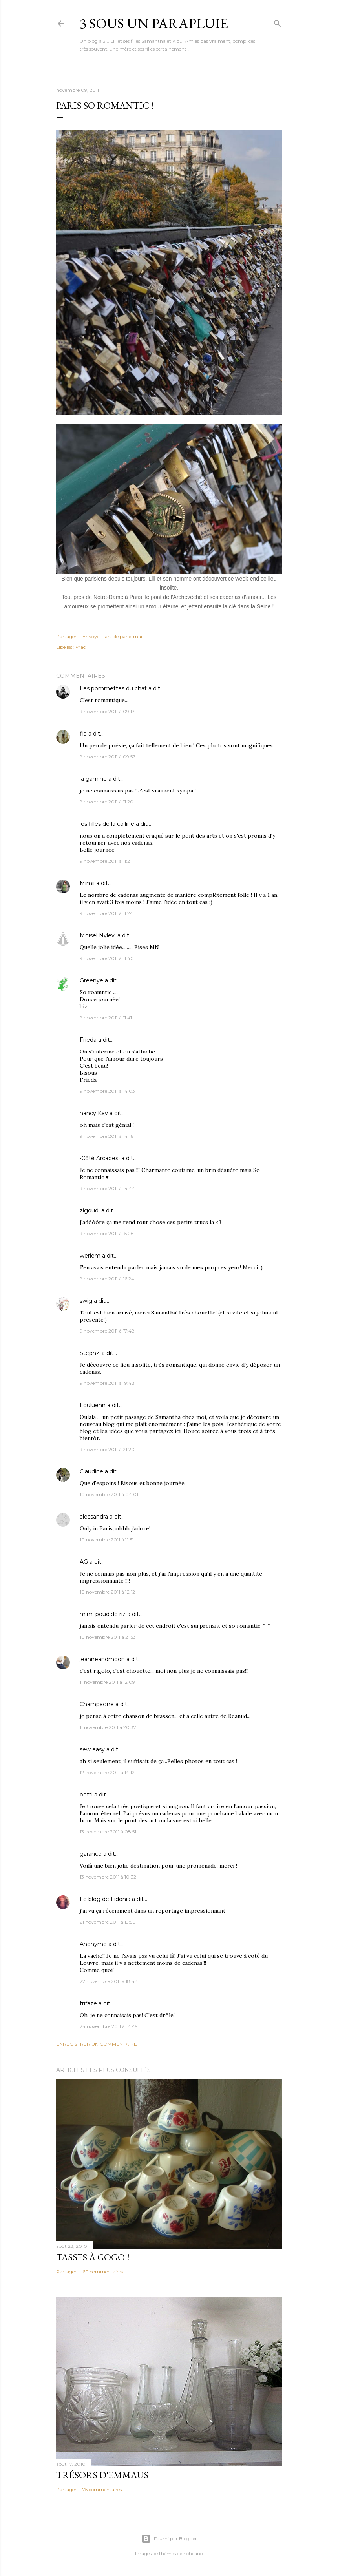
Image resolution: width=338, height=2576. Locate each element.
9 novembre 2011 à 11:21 (106, 861)
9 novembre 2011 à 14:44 (107, 1188)
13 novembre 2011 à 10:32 (108, 1877)
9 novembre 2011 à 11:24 (106, 913)
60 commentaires (102, 2272)
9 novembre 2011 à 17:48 (107, 1331)
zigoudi (90, 1210)
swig (86, 1300)
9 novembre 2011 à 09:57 (107, 756)
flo (83, 733)
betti (86, 1794)
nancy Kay (94, 1113)
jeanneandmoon (102, 1659)
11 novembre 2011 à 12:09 (107, 1682)
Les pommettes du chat (113, 688)
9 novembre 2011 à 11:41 (106, 1018)
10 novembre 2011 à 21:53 (108, 1637)
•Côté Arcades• (100, 1158)
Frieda (88, 1039)
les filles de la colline (107, 823)
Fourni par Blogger (169, 2538)
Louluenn (93, 1405)
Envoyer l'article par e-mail (112, 636)
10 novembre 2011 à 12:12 (107, 1592)
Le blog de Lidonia (105, 1898)
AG (84, 1561)
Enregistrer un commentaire (96, 2044)
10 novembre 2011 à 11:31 (107, 1540)
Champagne (97, 1704)
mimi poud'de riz (103, 1614)
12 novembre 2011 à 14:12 (107, 1772)
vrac (81, 647)
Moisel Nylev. (98, 935)
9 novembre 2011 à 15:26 (106, 1233)
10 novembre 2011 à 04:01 (109, 1494)
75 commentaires (102, 2489)
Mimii (87, 883)
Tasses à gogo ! (93, 2257)
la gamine (93, 778)
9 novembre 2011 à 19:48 (107, 1383)
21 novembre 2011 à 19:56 (107, 1922)
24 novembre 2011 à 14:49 (109, 2026)
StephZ (90, 1352)
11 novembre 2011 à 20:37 (108, 1727)
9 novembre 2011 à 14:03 (107, 1091)
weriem (90, 1255)
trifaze (88, 2003)
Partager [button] (66, 636)
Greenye (91, 980)
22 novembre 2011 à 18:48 (109, 1981)
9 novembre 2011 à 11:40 (107, 958)
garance (91, 1853)
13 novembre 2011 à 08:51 (108, 1832)
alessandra (94, 1516)
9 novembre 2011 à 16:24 (107, 1279)
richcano (193, 2553)
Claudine (91, 1471)
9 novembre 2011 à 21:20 (107, 1449)
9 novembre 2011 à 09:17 (107, 711)
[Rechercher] (277, 21)
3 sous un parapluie (154, 23)
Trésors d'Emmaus (102, 2475)
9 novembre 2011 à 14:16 (106, 1136)
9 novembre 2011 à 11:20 (106, 802)
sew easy (92, 1749)
